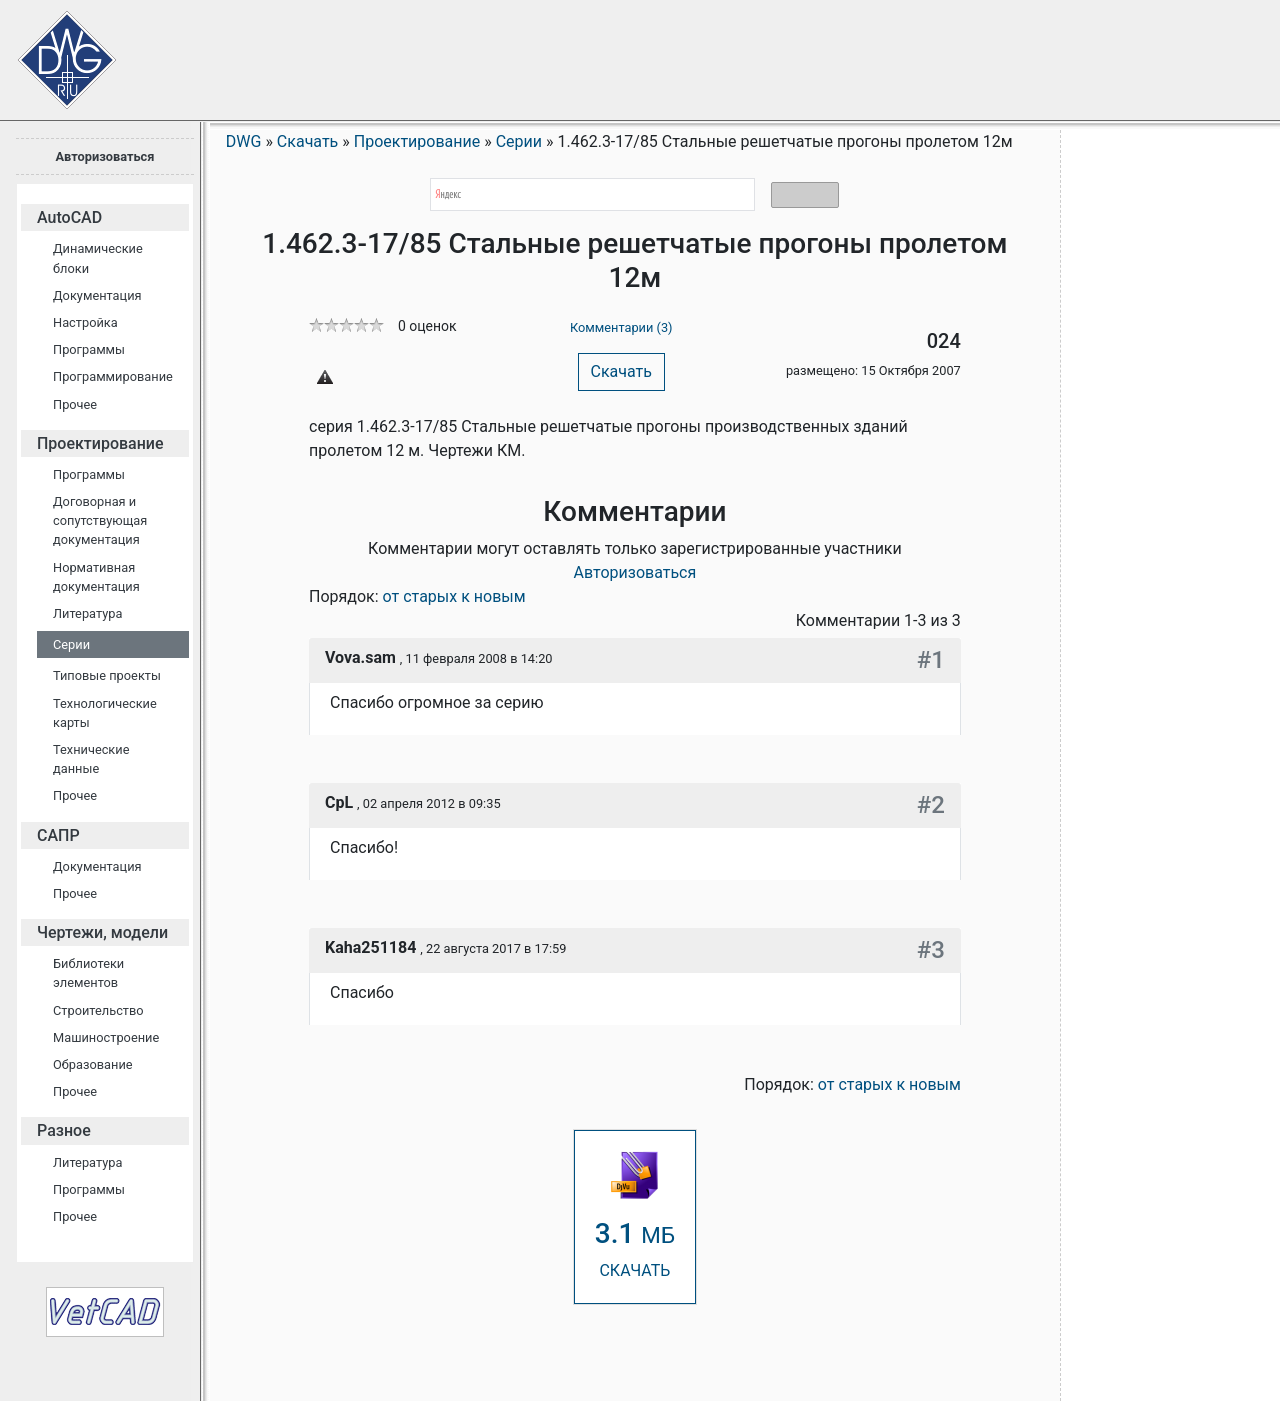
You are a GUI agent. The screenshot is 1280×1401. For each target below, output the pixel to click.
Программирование (113, 376)
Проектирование (100, 443)
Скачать (621, 371)
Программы (89, 349)
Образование (93, 1064)
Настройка (85, 322)
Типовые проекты (107, 675)
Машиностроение (106, 1037)
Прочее (75, 404)
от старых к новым (454, 596)
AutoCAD (69, 217)
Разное (64, 1130)
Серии (71, 644)
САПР (58, 835)
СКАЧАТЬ (635, 1215)
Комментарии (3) (621, 327)
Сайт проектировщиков (50, 50)
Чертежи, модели (102, 932)
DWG (244, 141)
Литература (87, 613)
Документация (97, 295)
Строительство (98, 1010)
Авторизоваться (104, 156)
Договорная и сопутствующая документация (100, 520)
